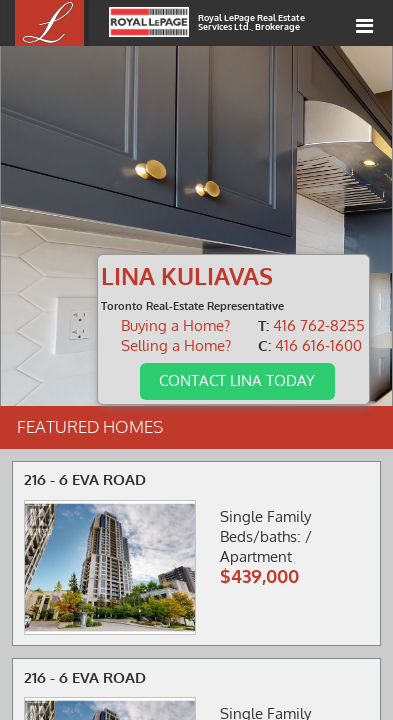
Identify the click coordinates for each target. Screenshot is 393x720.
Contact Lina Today (237, 380)
